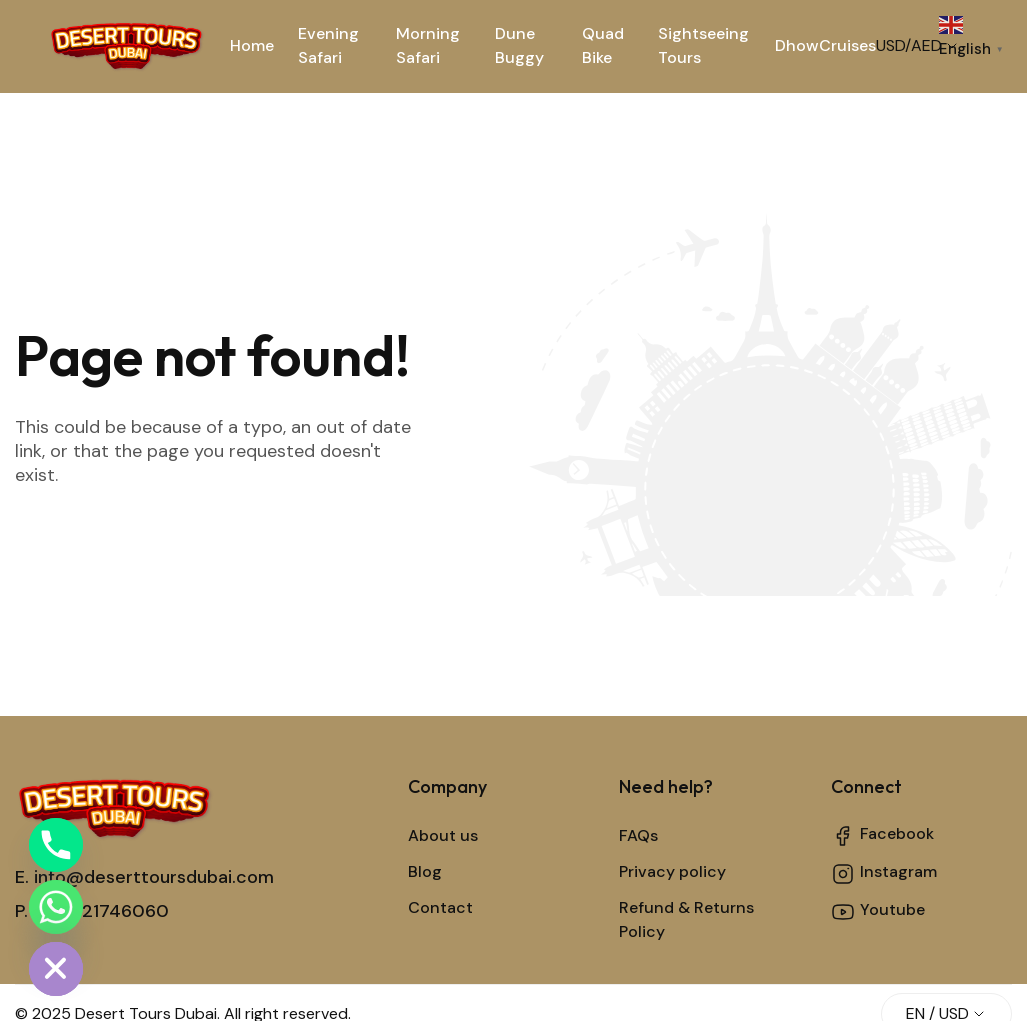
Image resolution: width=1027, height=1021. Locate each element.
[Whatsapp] (56, 907)
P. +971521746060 (92, 911)
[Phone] (56, 845)
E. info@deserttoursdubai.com (144, 877)
